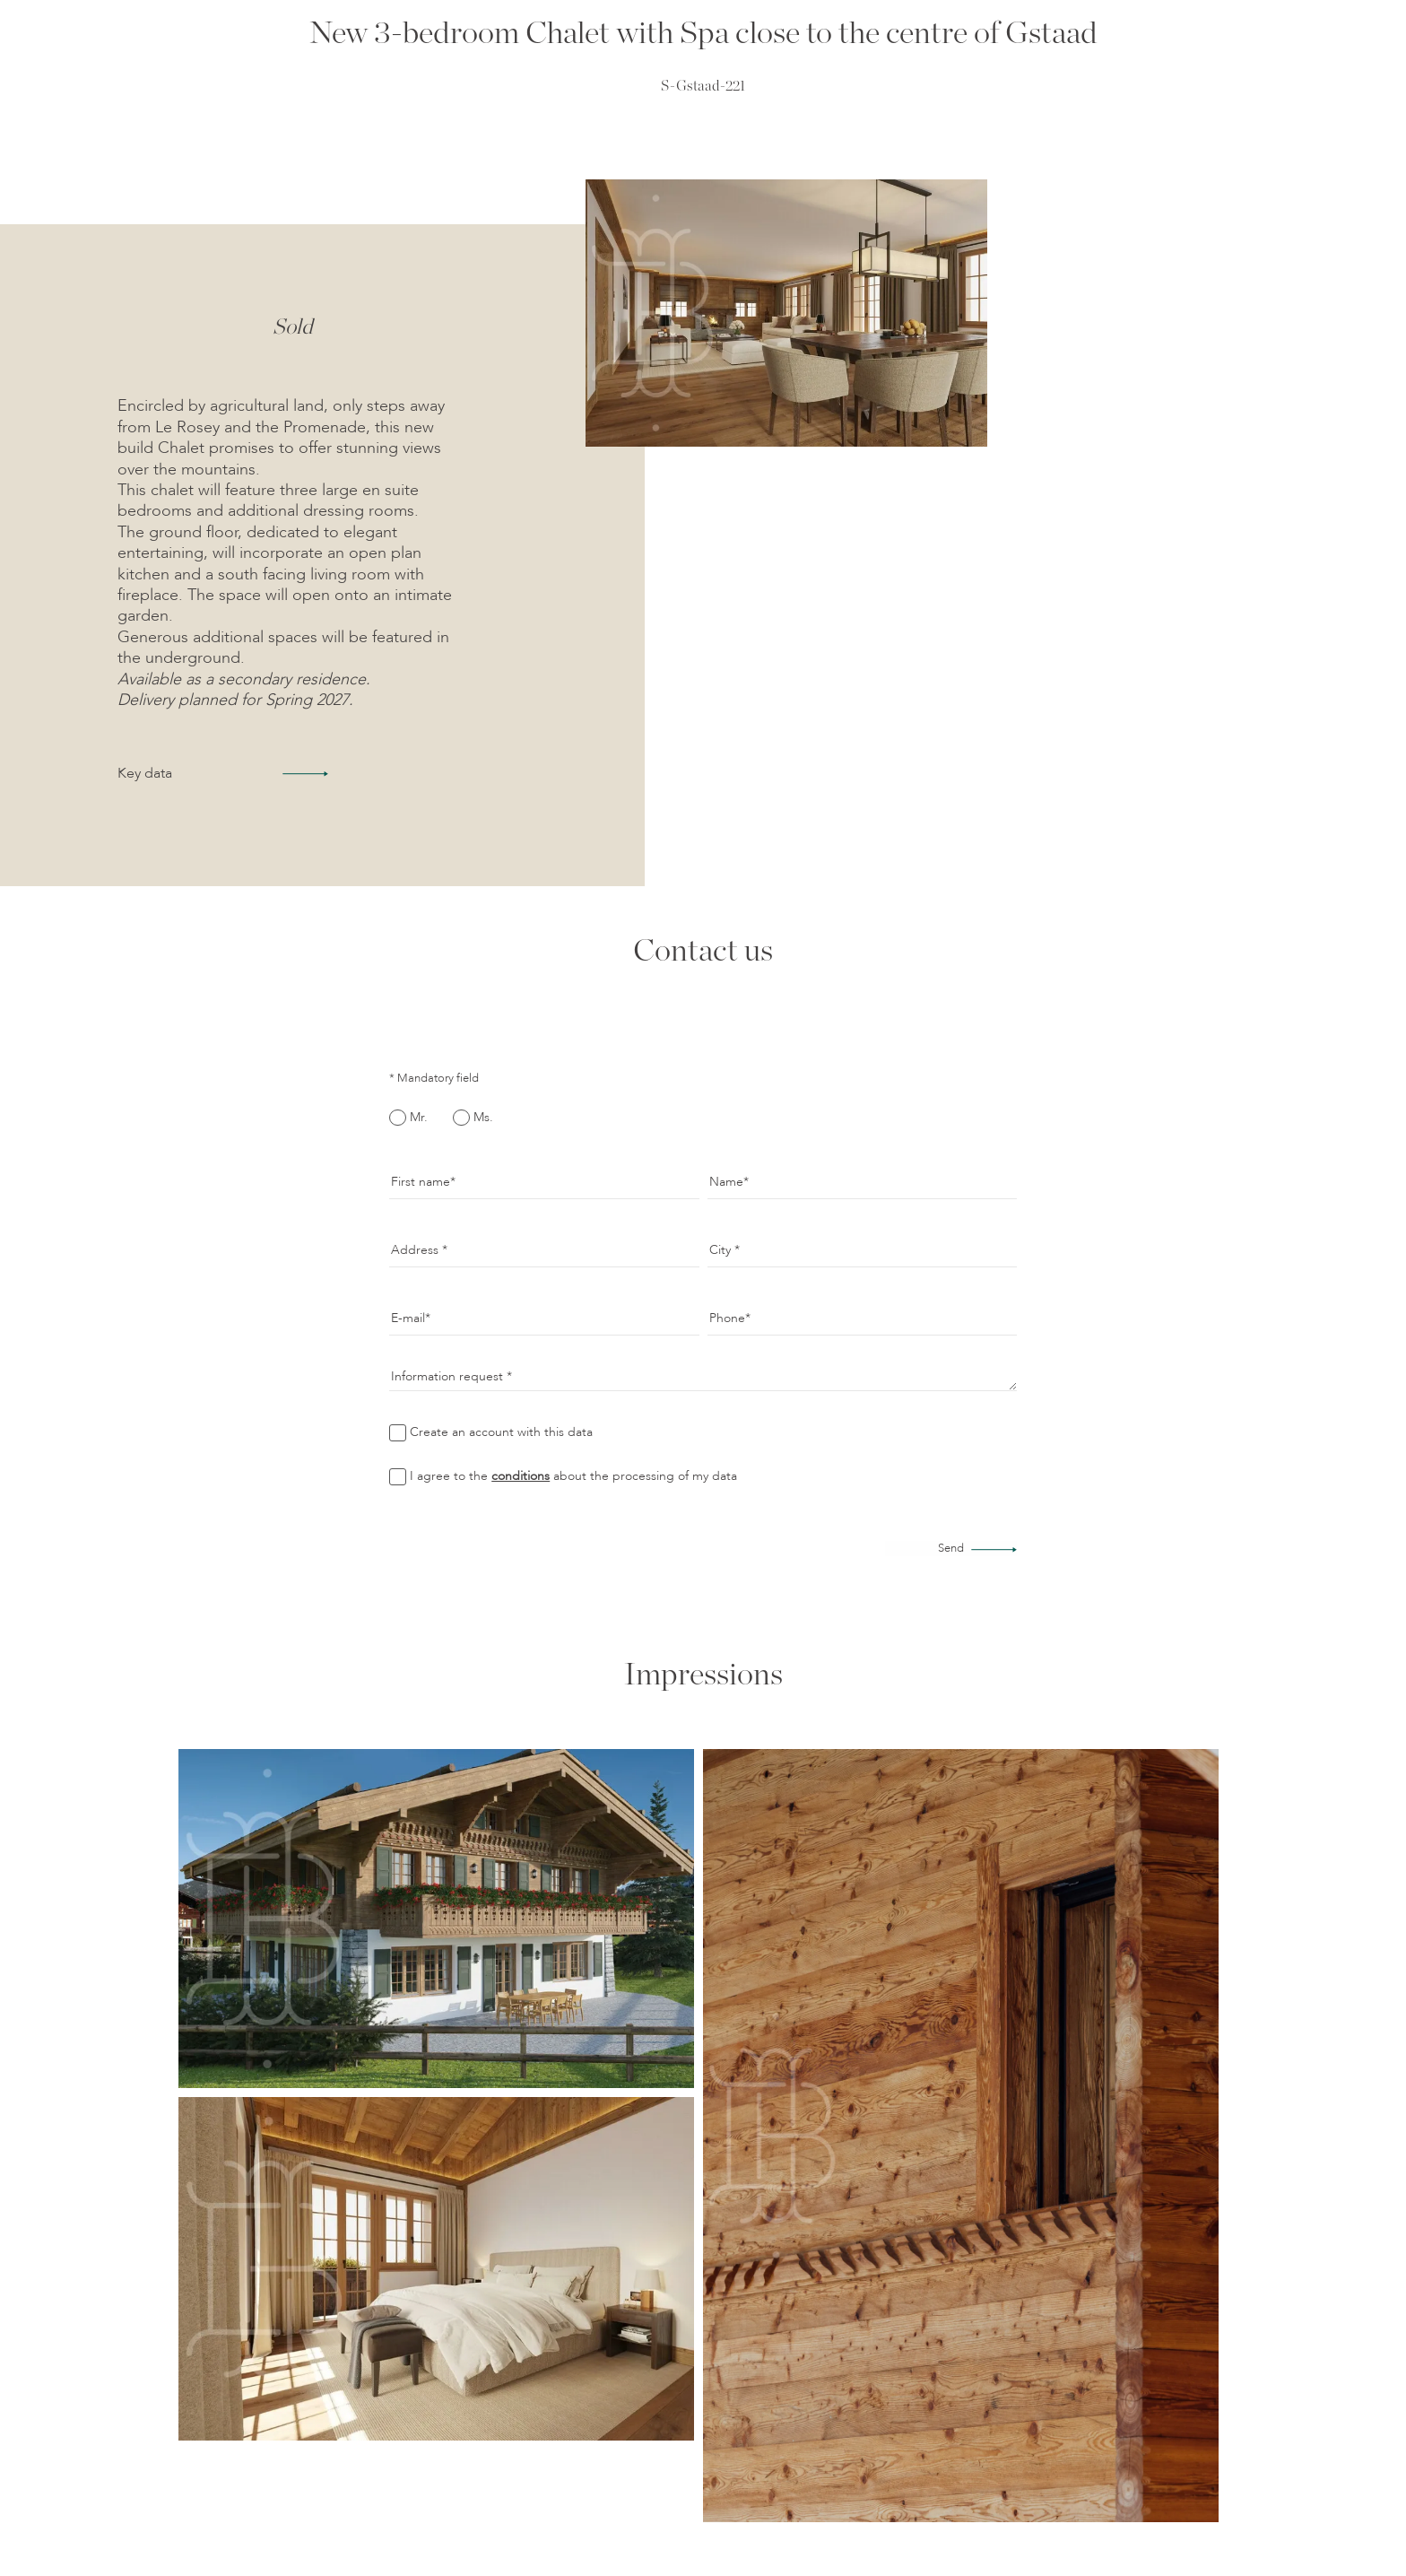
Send (951, 1548)
